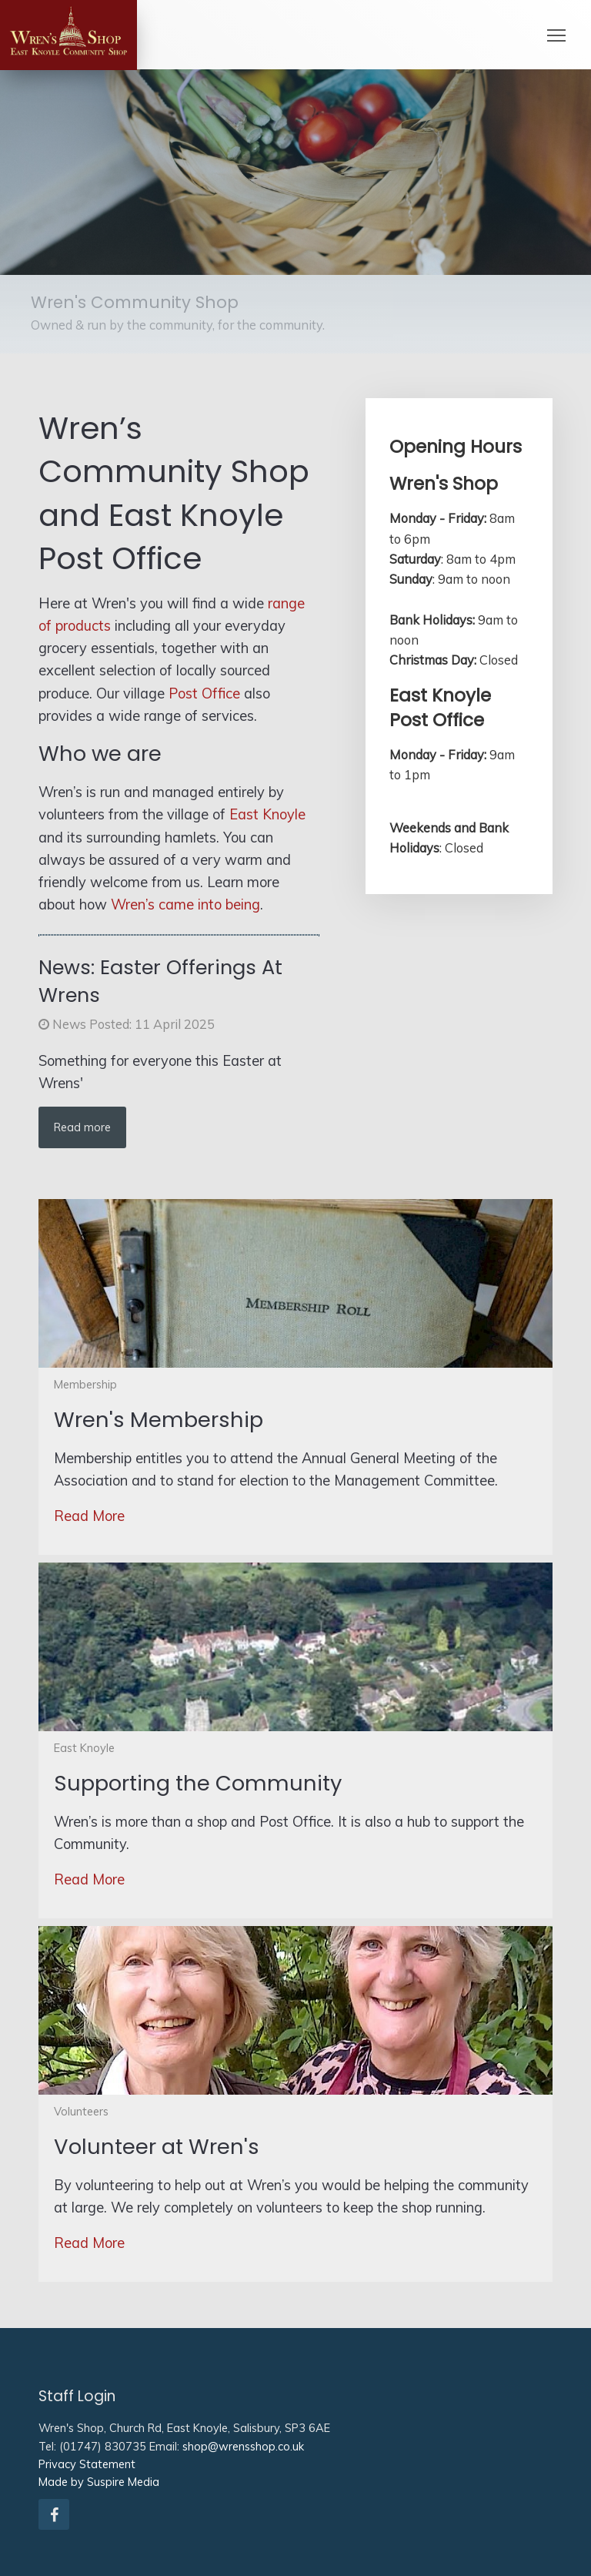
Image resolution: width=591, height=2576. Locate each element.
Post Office (204, 693)
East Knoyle (267, 814)
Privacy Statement (86, 2464)
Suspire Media (123, 2481)
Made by (61, 2481)
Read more (82, 1127)
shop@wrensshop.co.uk (243, 2446)
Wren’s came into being (185, 904)
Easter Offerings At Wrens (160, 981)
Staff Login (76, 2396)
